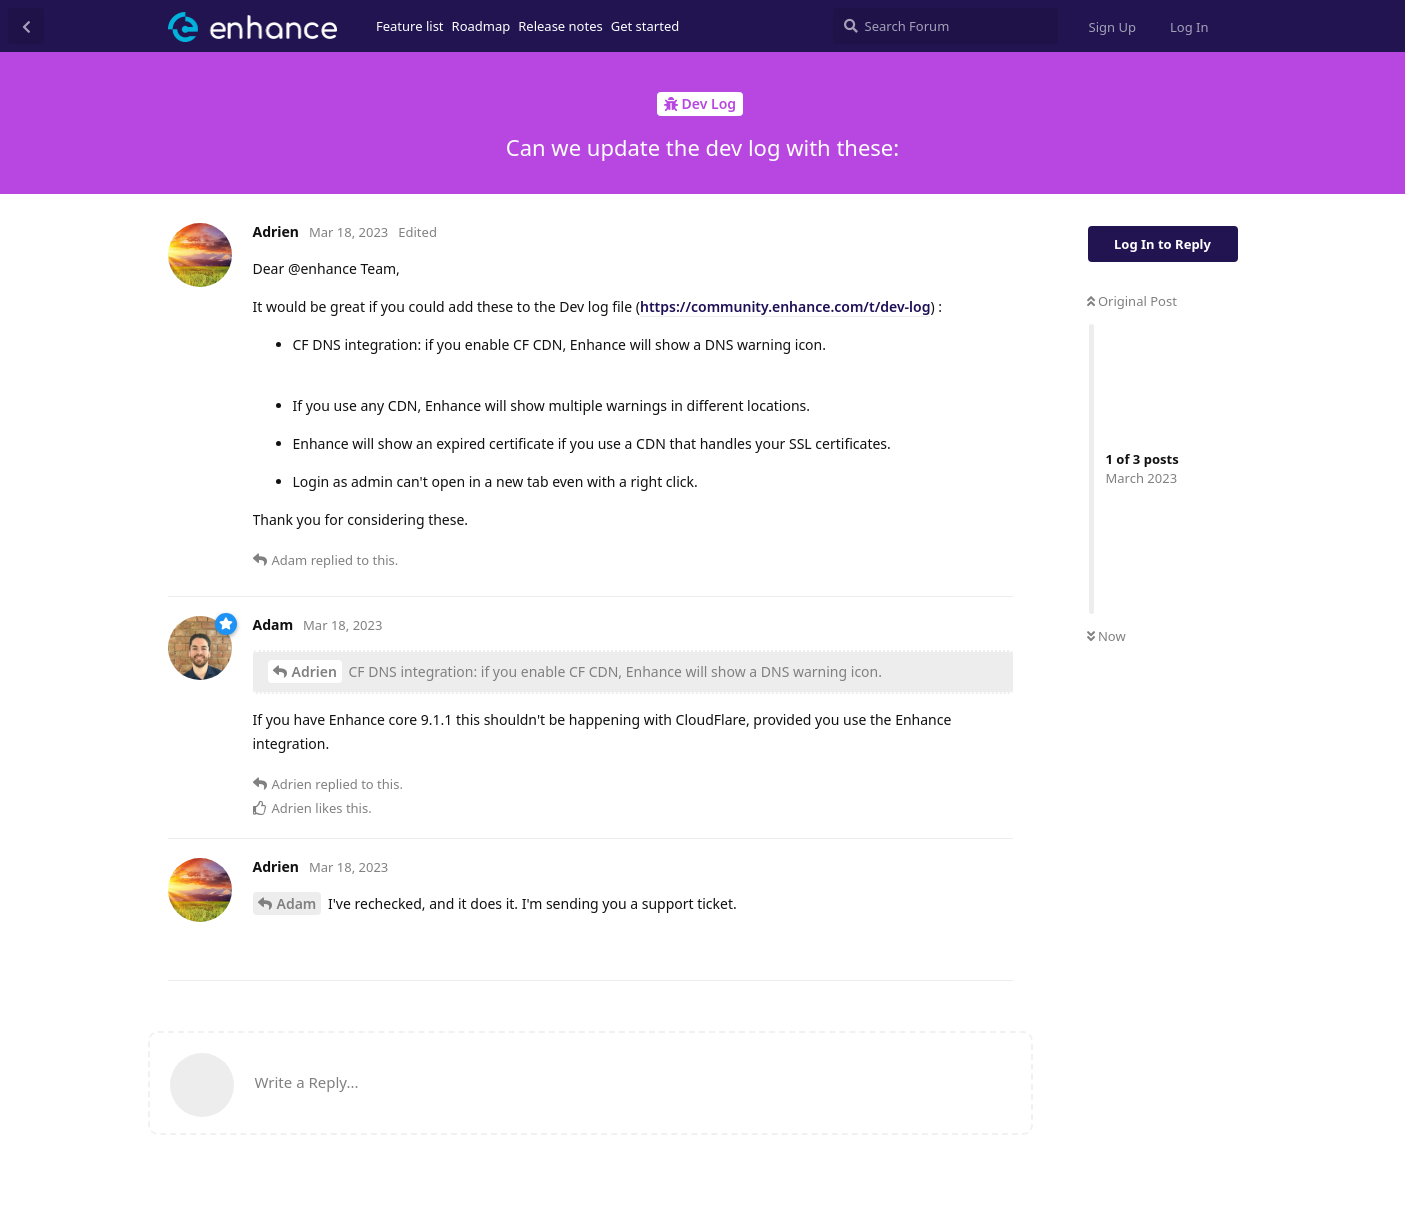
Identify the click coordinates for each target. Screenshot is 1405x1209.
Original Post (1132, 301)
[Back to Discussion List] (26, 26)
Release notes (560, 26)
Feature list (410, 26)
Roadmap (481, 26)
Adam (297, 903)
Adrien (314, 671)
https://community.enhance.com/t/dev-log (785, 306)
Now (1106, 636)
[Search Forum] (945, 26)
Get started (645, 26)
